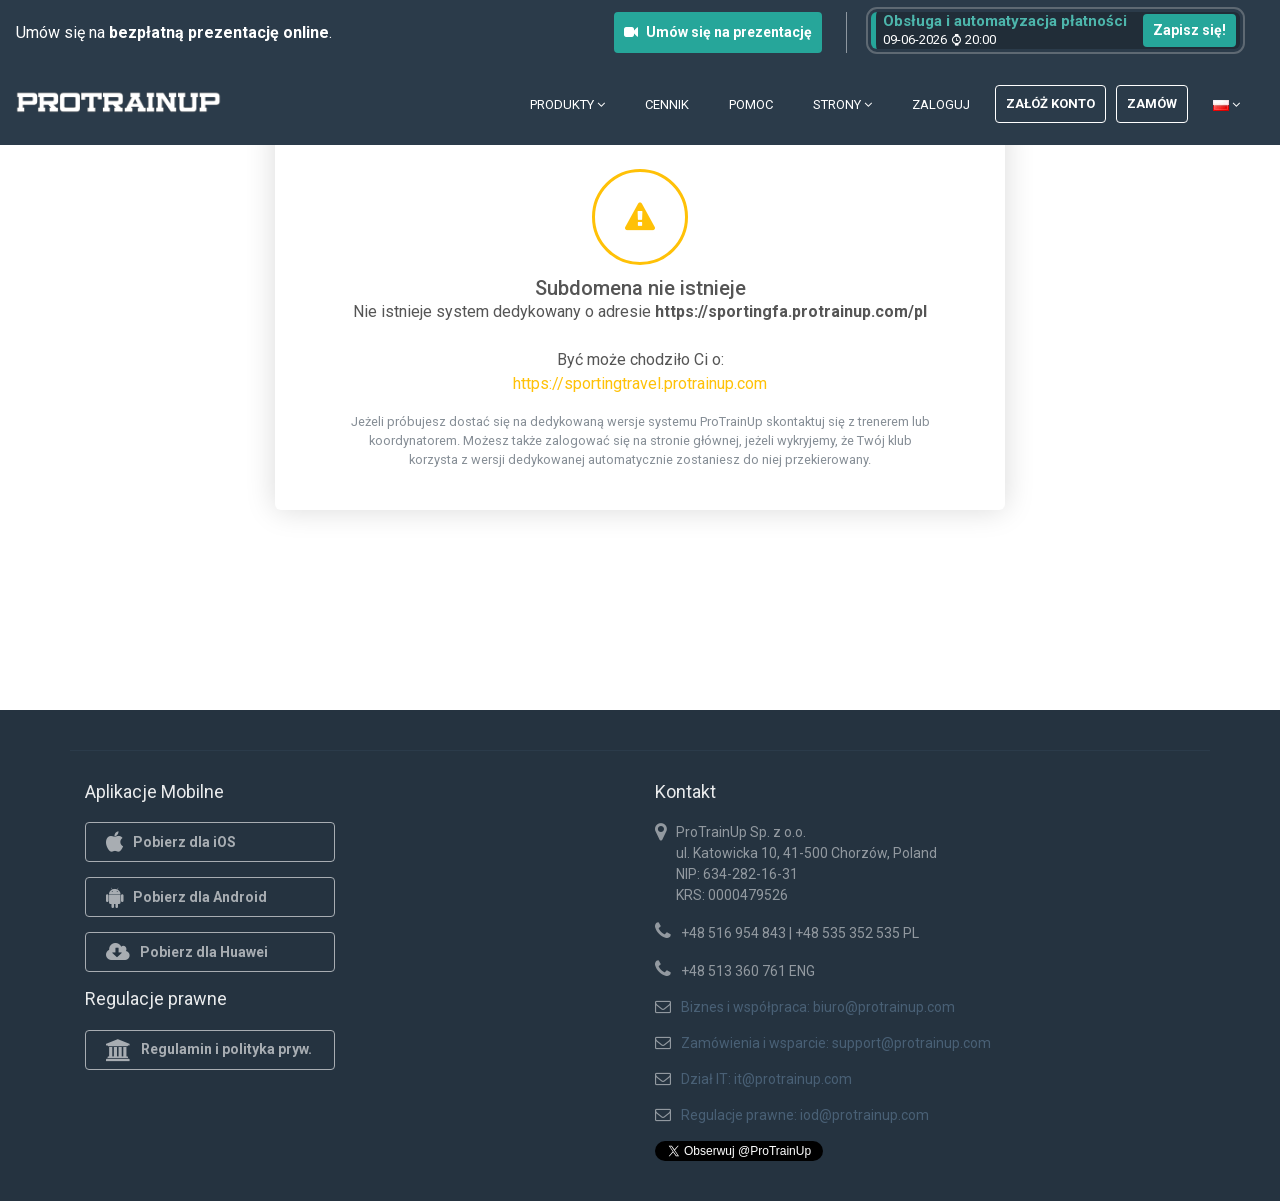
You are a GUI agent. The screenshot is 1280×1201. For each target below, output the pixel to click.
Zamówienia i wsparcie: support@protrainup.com (836, 1043)
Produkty (567, 104)
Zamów (1152, 103)
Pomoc (751, 104)
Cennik (667, 104)
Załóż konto (1050, 103)
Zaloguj (941, 104)
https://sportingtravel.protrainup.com (640, 383)
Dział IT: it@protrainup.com (766, 1079)
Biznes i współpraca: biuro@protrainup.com (818, 1007)
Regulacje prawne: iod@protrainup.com (805, 1115)
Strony (842, 104)
